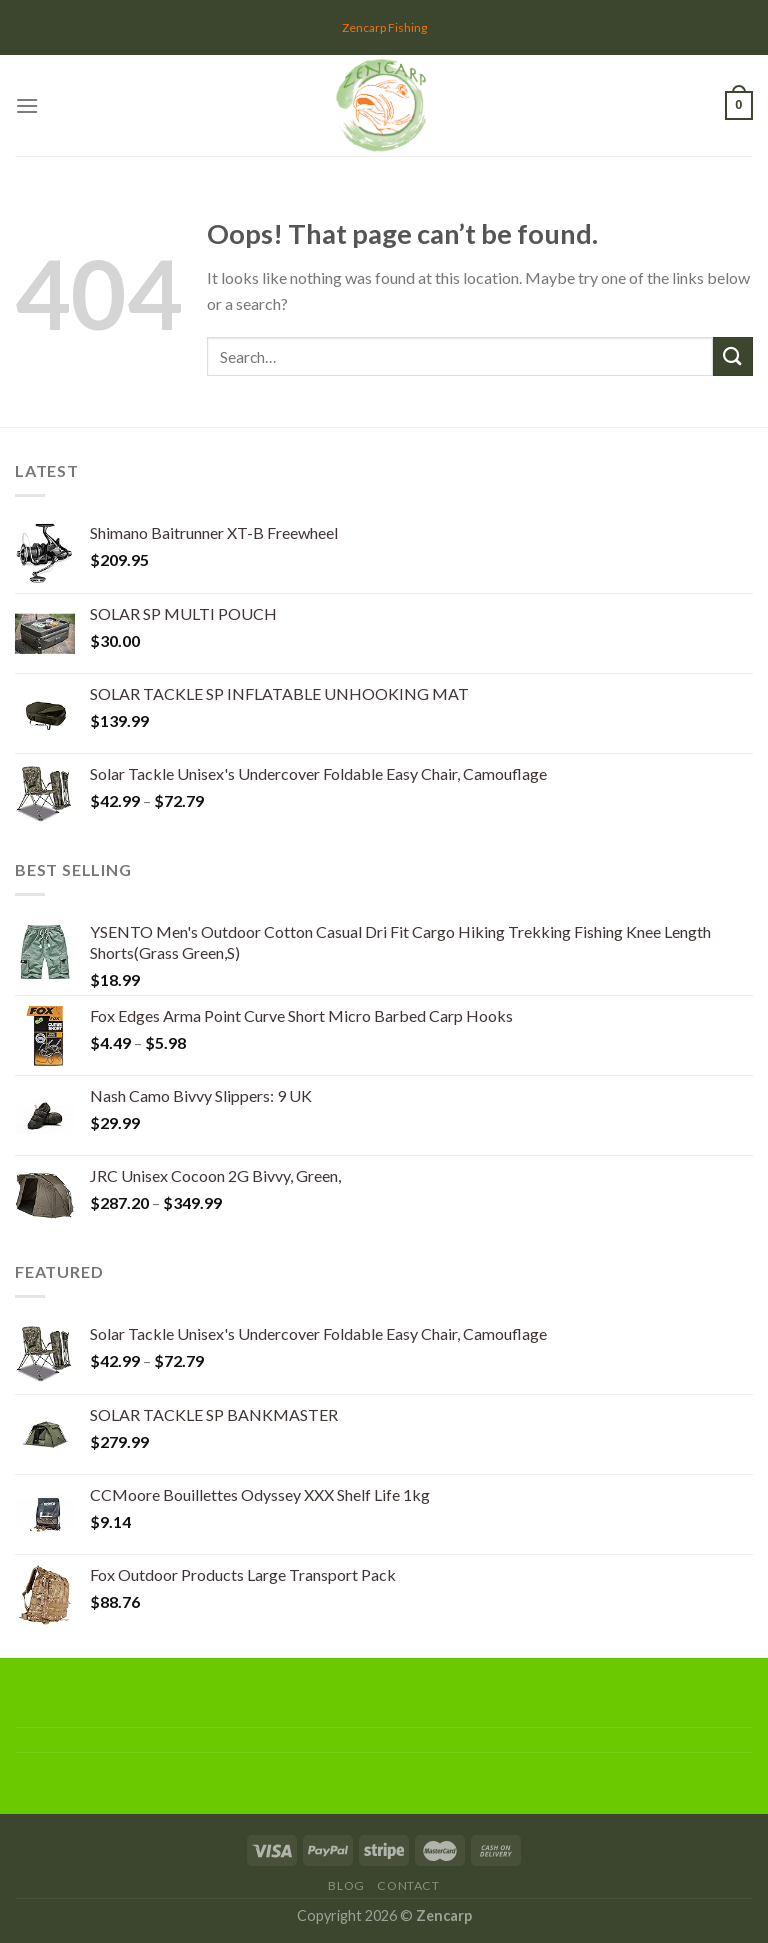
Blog (346, 1885)
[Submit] (733, 356)
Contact (408, 1885)
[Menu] (27, 105)
